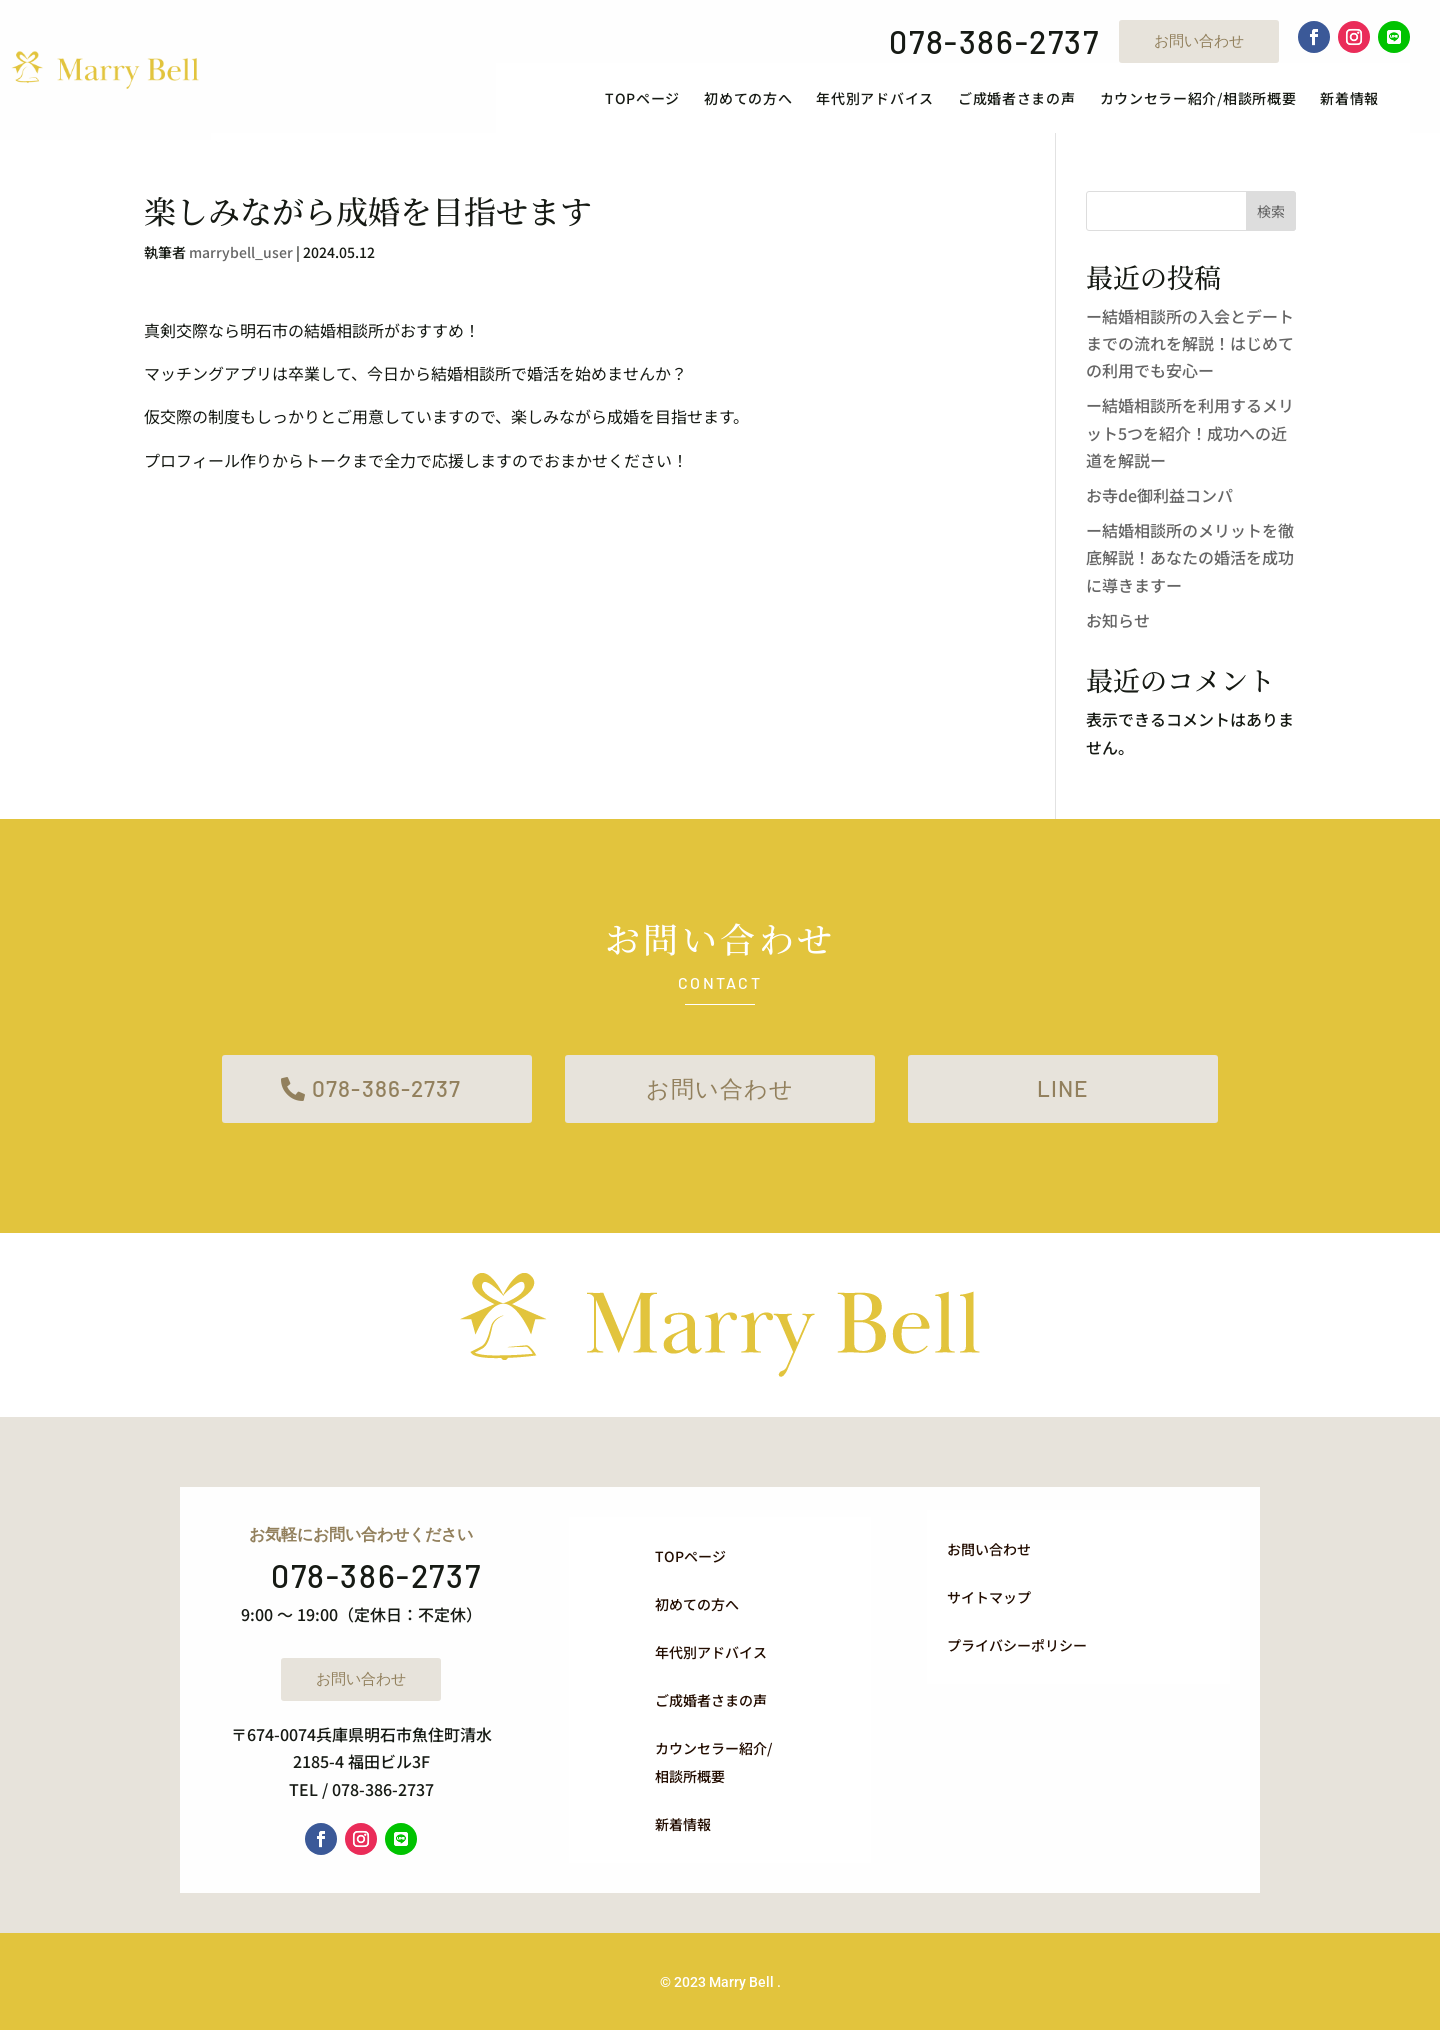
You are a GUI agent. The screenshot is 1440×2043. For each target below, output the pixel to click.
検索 (1271, 219)
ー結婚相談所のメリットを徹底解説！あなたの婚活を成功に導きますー (1190, 565)
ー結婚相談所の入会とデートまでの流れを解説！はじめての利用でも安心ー (1190, 351)
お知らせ (1118, 628)
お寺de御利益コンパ (1159, 503)
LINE (1063, 1098)
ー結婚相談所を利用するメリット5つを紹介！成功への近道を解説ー (1190, 440)
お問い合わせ (1199, 40)
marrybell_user (241, 260)
